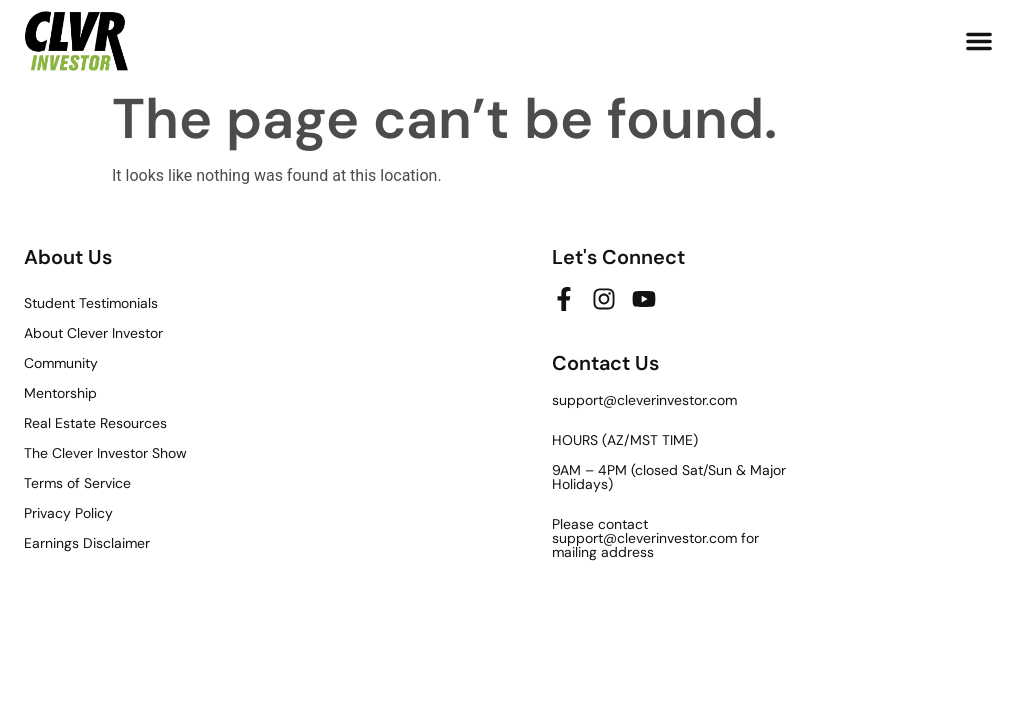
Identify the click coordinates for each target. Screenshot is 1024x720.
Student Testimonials (91, 303)
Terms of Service (77, 483)
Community (61, 363)
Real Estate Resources (95, 423)
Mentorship (60, 393)
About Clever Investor (93, 333)
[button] (979, 41)
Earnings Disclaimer (87, 543)
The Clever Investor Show (105, 453)
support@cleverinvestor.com (644, 400)
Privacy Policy (68, 513)
